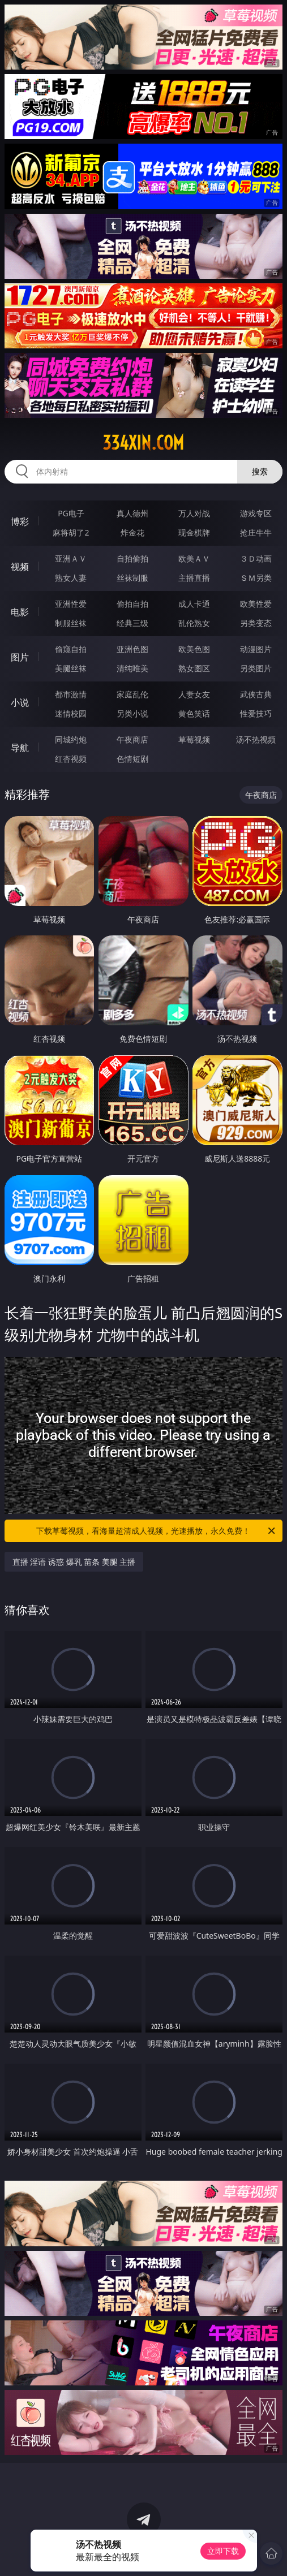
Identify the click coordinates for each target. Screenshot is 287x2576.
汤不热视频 (256, 739)
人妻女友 (194, 694)
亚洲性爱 (71, 603)
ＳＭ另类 (256, 577)
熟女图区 (194, 668)
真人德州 (132, 513)
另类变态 (256, 623)
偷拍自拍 (132, 603)
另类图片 (256, 668)
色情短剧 (132, 758)
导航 (20, 747)
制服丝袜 (71, 623)
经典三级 (132, 623)
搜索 (260, 471)
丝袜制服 (132, 577)
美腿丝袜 (71, 668)
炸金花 (132, 532)
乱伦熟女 (194, 623)
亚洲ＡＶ (71, 558)
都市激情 (71, 694)
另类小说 (132, 713)
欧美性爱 (256, 603)
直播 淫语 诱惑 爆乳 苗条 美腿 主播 (74, 1561)
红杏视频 (71, 758)
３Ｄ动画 (256, 558)
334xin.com (143, 443)
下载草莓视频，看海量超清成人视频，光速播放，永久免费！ (156, 1531)
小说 (20, 702)
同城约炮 (71, 739)
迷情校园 (71, 713)
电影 (20, 612)
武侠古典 (256, 694)
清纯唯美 (132, 668)
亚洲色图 (132, 649)
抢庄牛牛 (256, 532)
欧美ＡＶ (194, 558)
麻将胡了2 (71, 532)
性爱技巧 (256, 713)
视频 (20, 566)
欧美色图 (194, 649)
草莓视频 (194, 739)
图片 (20, 657)
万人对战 (194, 513)
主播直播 (194, 577)
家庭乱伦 (132, 694)
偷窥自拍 (71, 649)
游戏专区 (256, 513)
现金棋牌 (194, 532)
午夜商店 (132, 739)
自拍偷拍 (132, 558)
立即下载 (223, 2550)
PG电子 (71, 513)
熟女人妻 (71, 577)
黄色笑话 (194, 713)
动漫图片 (256, 649)
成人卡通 (194, 603)
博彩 (20, 521)
